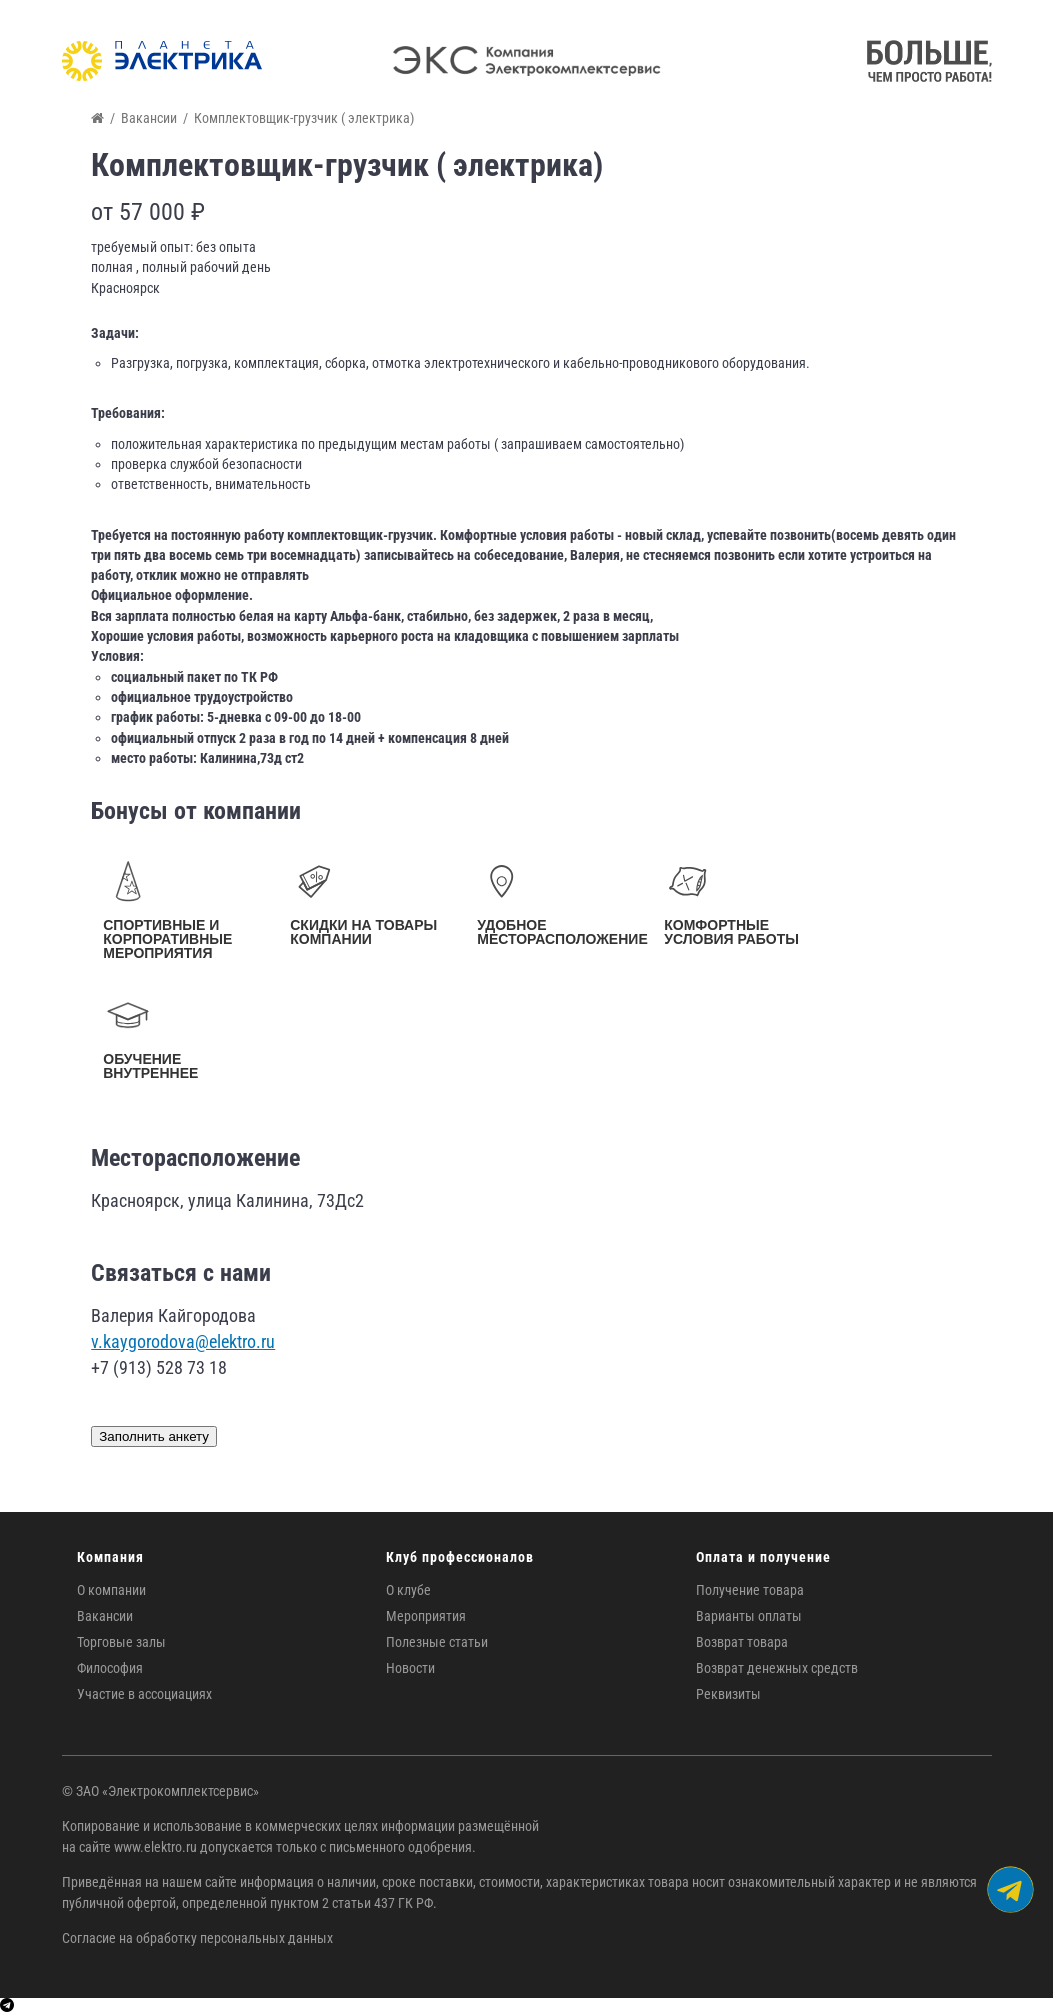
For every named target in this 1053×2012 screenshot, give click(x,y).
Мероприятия (426, 1616)
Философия (110, 1668)
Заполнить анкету (154, 1436)
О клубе (408, 1590)
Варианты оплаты (749, 1616)
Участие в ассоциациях (144, 1694)
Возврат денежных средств (777, 1668)
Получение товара (750, 1590)
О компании (111, 1590)
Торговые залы (121, 1642)
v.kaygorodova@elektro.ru (183, 1341)
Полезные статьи (437, 1642)
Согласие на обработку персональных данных (197, 1938)
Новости (410, 1668)
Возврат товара (742, 1642)
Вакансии (105, 1616)
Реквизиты (728, 1694)
